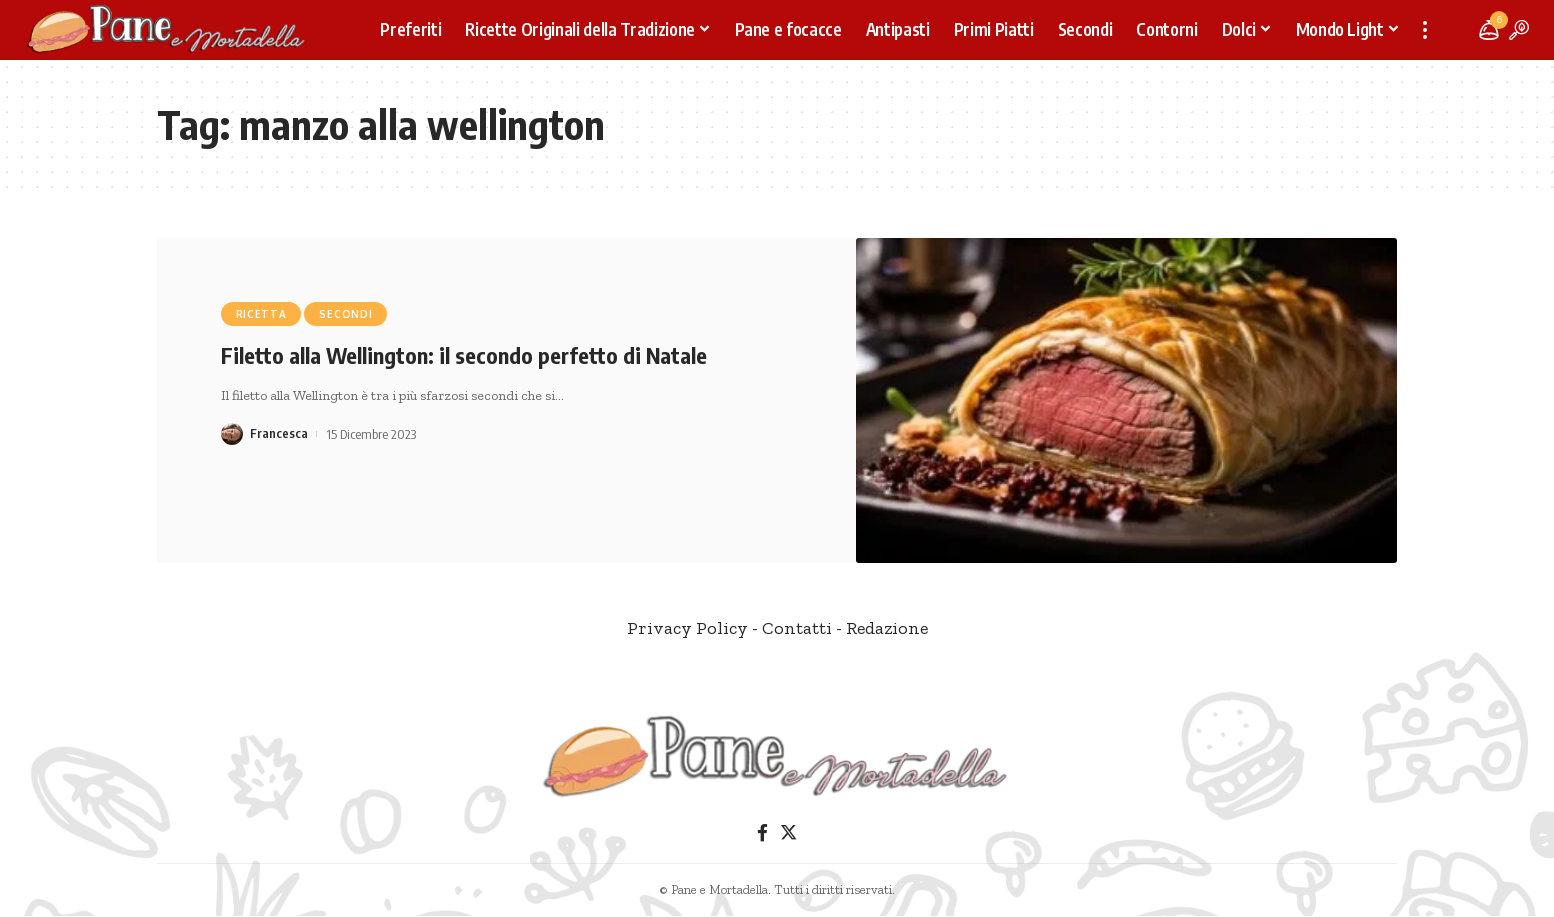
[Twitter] (789, 833)
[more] (1425, 30)
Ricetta (261, 314)
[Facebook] (762, 833)
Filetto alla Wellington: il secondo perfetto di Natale (464, 355)
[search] (1519, 30)
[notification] (1489, 30)
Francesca (279, 434)
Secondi (345, 314)
